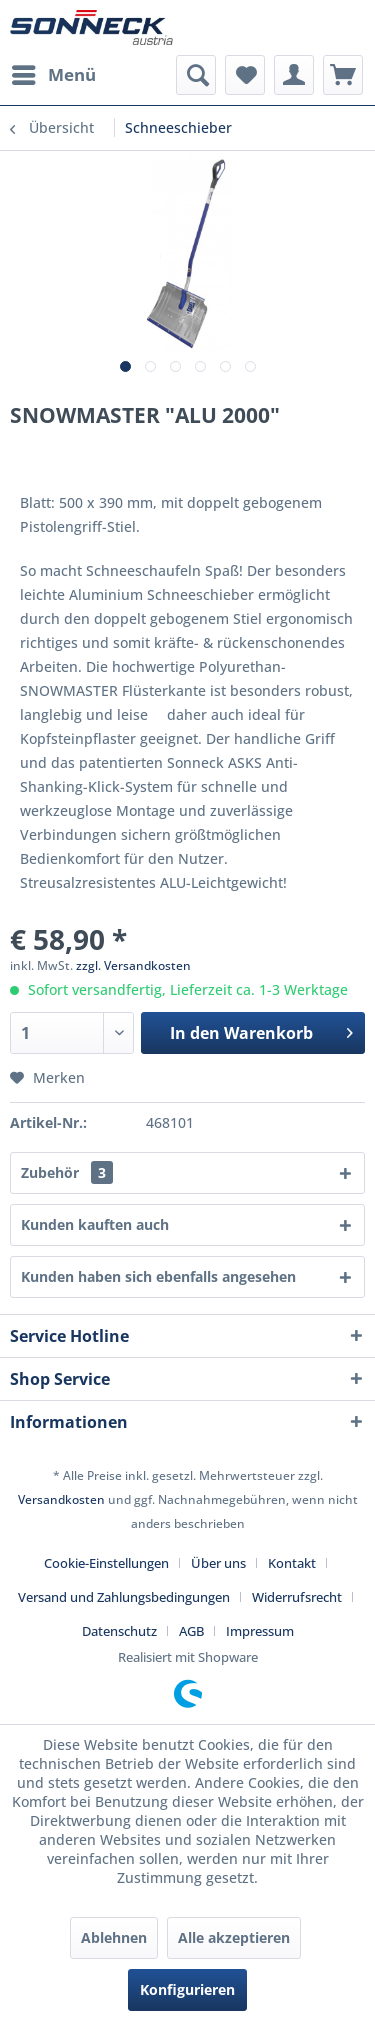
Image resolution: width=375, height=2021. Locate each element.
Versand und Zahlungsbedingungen (124, 1597)
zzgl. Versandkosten (133, 965)
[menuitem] (53, 75)
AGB (191, 1631)
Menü (54, 72)
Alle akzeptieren (234, 1937)
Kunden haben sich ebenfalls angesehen (158, 1276)
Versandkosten (61, 1499)
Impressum (260, 1631)
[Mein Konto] (294, 75)
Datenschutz (119, 1631)
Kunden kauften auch (95, 1224)
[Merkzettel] (245, 75)
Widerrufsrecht (297, 1597)
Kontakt (292, 1563)
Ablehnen (114, 1937)
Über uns (218, 1563)
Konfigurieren (187, 1989)
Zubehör (67, 1172)
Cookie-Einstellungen (106, 1563)
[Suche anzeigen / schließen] (196, 75)
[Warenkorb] (343, 75)
